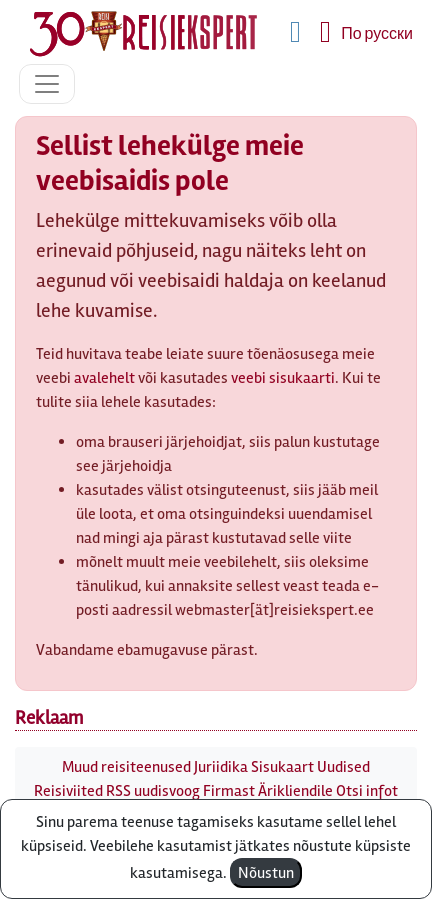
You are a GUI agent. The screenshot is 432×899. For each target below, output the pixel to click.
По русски (377, 34)
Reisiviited (68, 791)
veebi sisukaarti (283, 378)
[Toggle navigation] (47, 84)
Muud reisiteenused (126, 767)
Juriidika (221, 767)
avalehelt (104, 378)
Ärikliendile (295, 791)
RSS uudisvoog (153, 791)
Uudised (343, 767)
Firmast (229, 791)
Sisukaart (282, 767)
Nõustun (266, 873)
